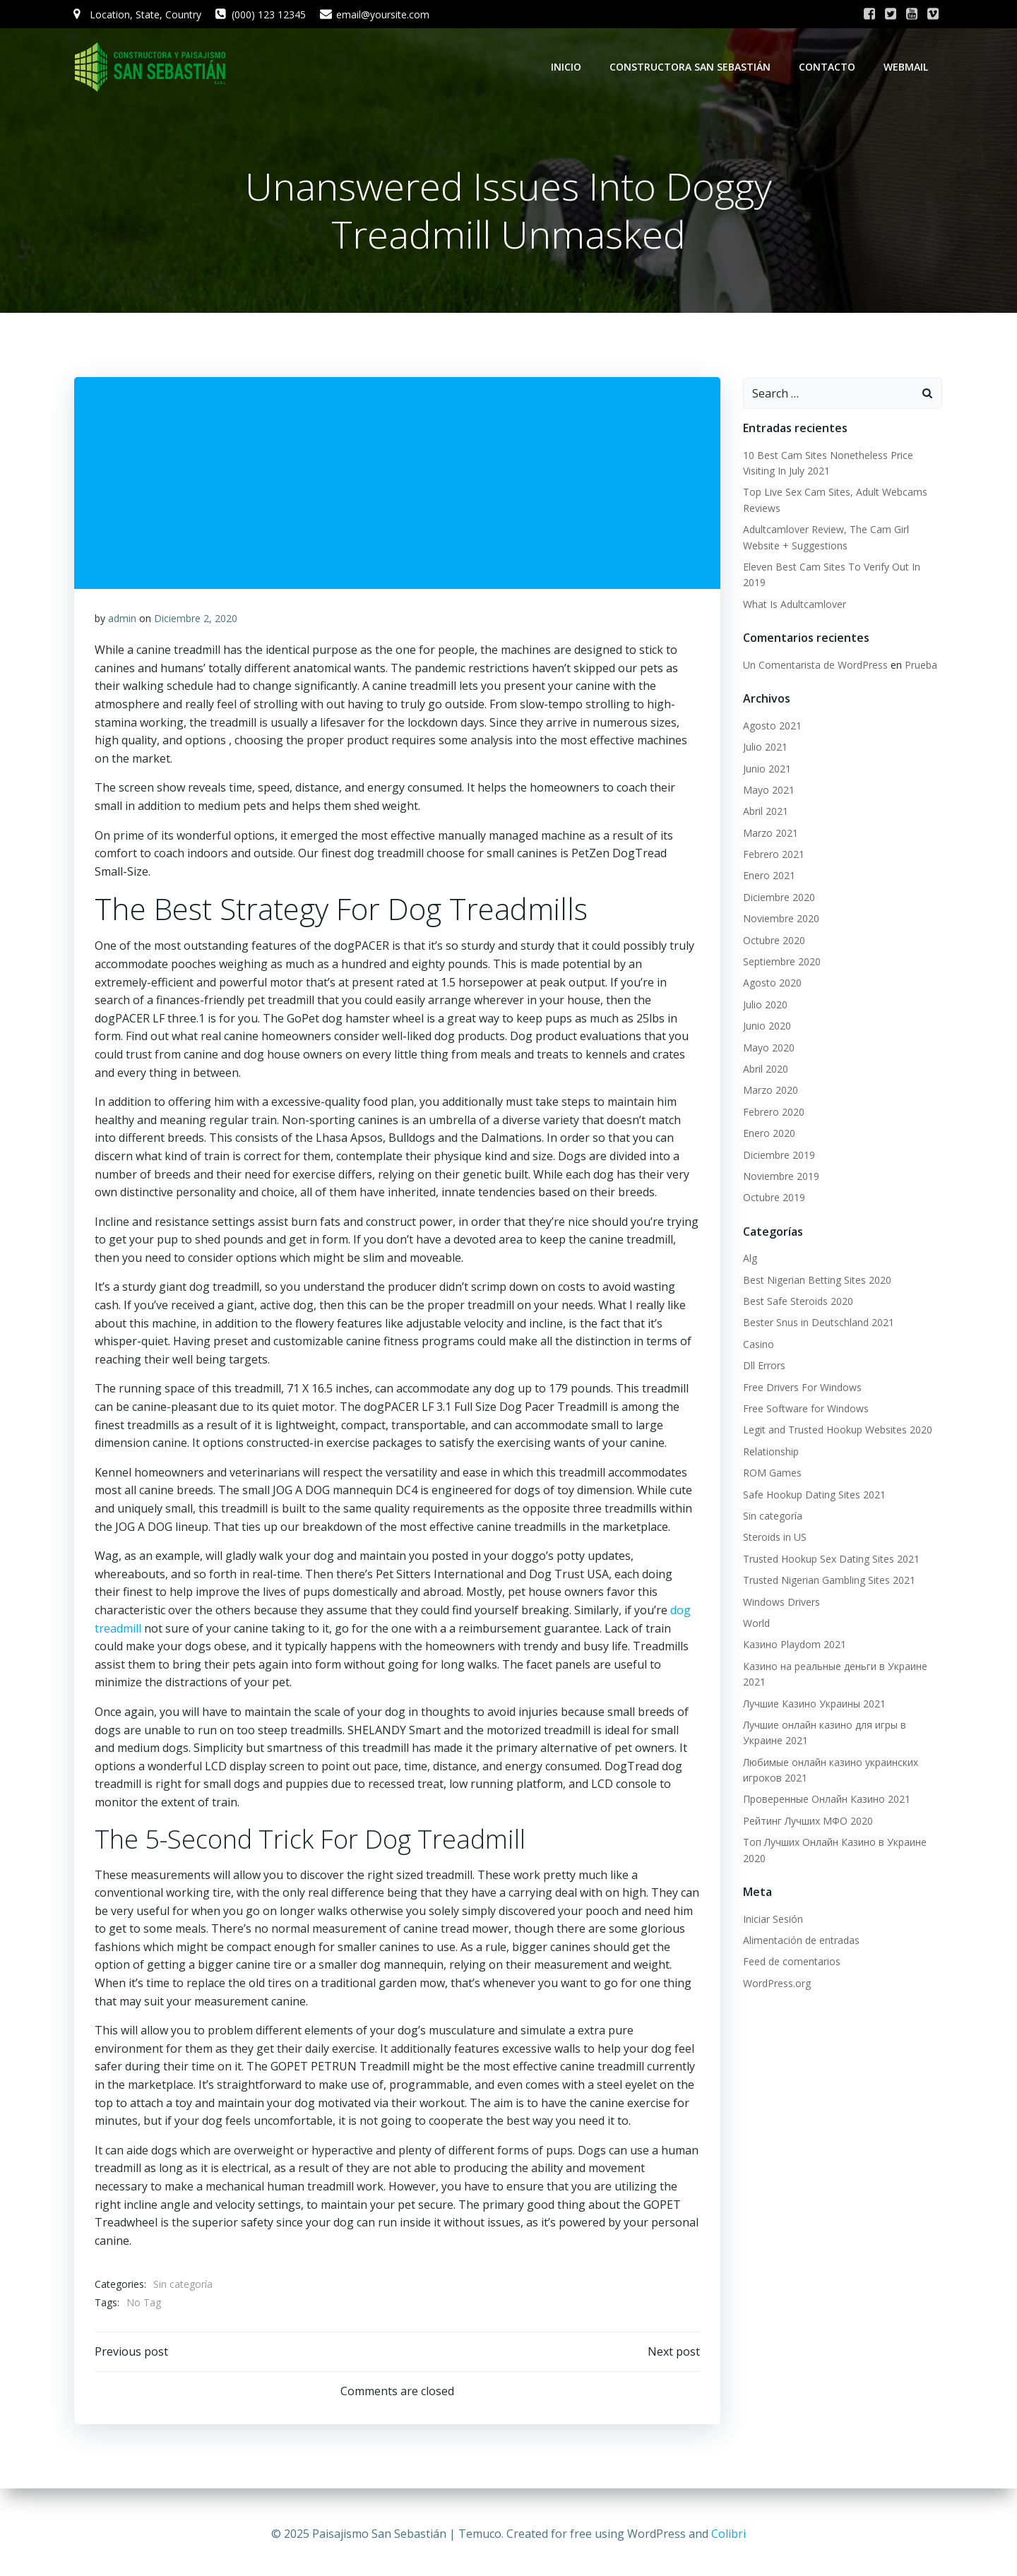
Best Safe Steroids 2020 (797, 1301)
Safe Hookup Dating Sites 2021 (813, 1495)
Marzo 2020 (769, 1090)
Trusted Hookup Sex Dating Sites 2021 (830, 1559)
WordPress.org (776, 1984)
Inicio (567, 66)
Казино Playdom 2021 (793, 1645)
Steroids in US (774, 1537)
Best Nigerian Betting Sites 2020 (816, 1280)
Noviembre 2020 (780, 919)
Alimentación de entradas (800, 1941)
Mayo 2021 (768, 790)
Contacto (828, 66)
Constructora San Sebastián (691, 66)
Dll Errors (763, 1366)
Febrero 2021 (773, 854)
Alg (749, 1258)
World (755, 1623)
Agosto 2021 (771, 726)
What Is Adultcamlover (793, 605)
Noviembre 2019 (780, 1176)
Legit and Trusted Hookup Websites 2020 (837, 1430)
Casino (757, 1345)
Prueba (920, 665)
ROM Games (771, 1473)
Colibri (728, 2533)
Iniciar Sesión (772, 1919)
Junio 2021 (766, 769)
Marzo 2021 (769, 833)
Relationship (770, 1452)
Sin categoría (183, 2287)
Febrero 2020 (773, 1112)
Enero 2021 (768, 876)
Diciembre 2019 (778, 1155)
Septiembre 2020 (781, 962)
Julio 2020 (764, 1005)
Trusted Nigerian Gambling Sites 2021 (828, 1580)
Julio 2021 (764, 747)
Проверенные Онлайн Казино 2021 (826, 1799)
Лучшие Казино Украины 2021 (813, 1704)
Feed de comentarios (791, 1962)
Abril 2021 (764, 811)
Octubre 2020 (773, 941)
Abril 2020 (764, 1069)
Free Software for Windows (805, 1409)
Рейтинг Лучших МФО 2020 (807, 1821)
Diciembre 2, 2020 (195, 620)
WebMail (907, 66)
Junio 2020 (766, 1026)
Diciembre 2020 (778, 898)
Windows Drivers (780, 1602)
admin (122, 620)
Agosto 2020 (771, 983)
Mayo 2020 (768, 1048)
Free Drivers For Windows (801, 1388)
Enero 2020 (768, 1133)
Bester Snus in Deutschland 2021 (817, 1323)
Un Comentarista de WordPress (814, 665)
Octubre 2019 (773, 1198)
